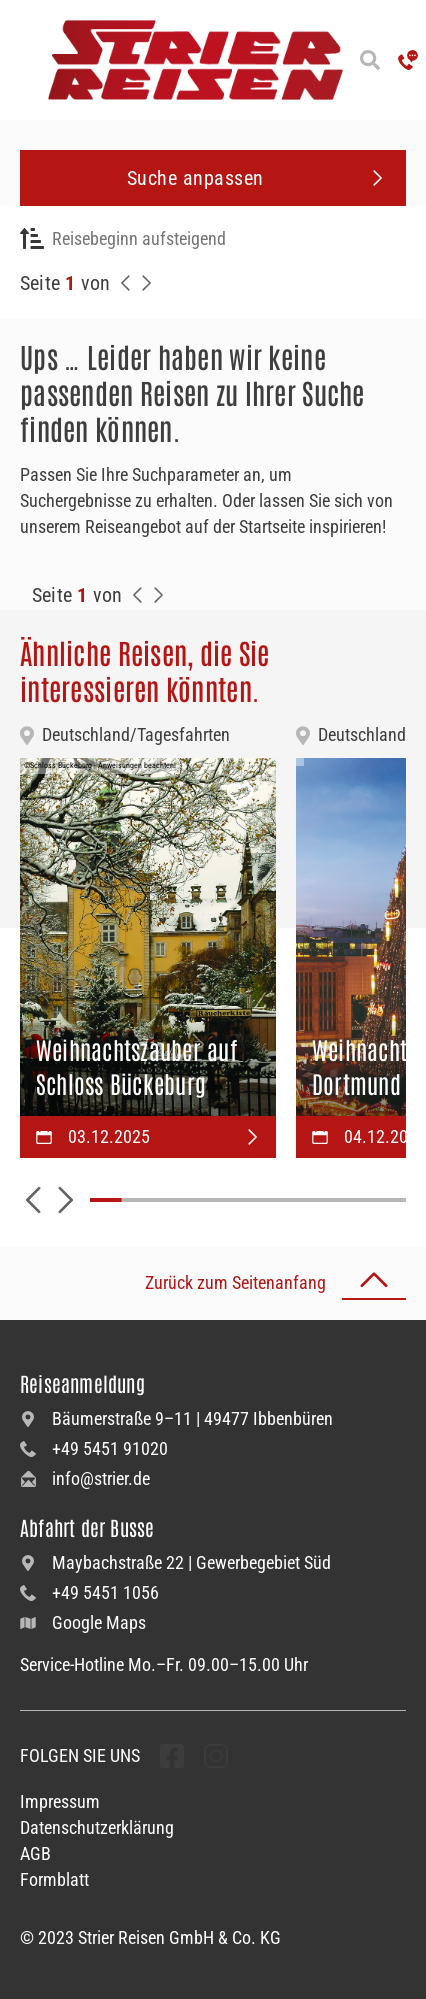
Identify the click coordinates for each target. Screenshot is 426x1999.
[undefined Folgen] (172, 1756)
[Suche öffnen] (370, 60)
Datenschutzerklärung (97, 1827)
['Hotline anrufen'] (408, 60)
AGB (35, 1853)
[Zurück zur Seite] (126, 283)
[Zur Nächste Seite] (158, 595)
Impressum (60, 1801)
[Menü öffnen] (20, 60)
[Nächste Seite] (146, 283)
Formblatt (54, 1879)
